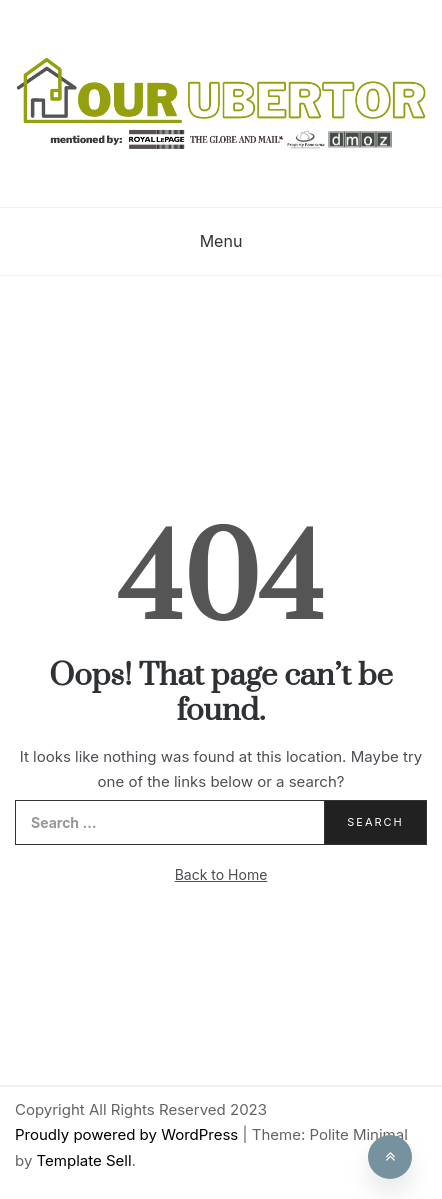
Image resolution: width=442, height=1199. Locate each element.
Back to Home (221, 874)
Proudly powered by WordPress (129, 1134)
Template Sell (84, 1160)
